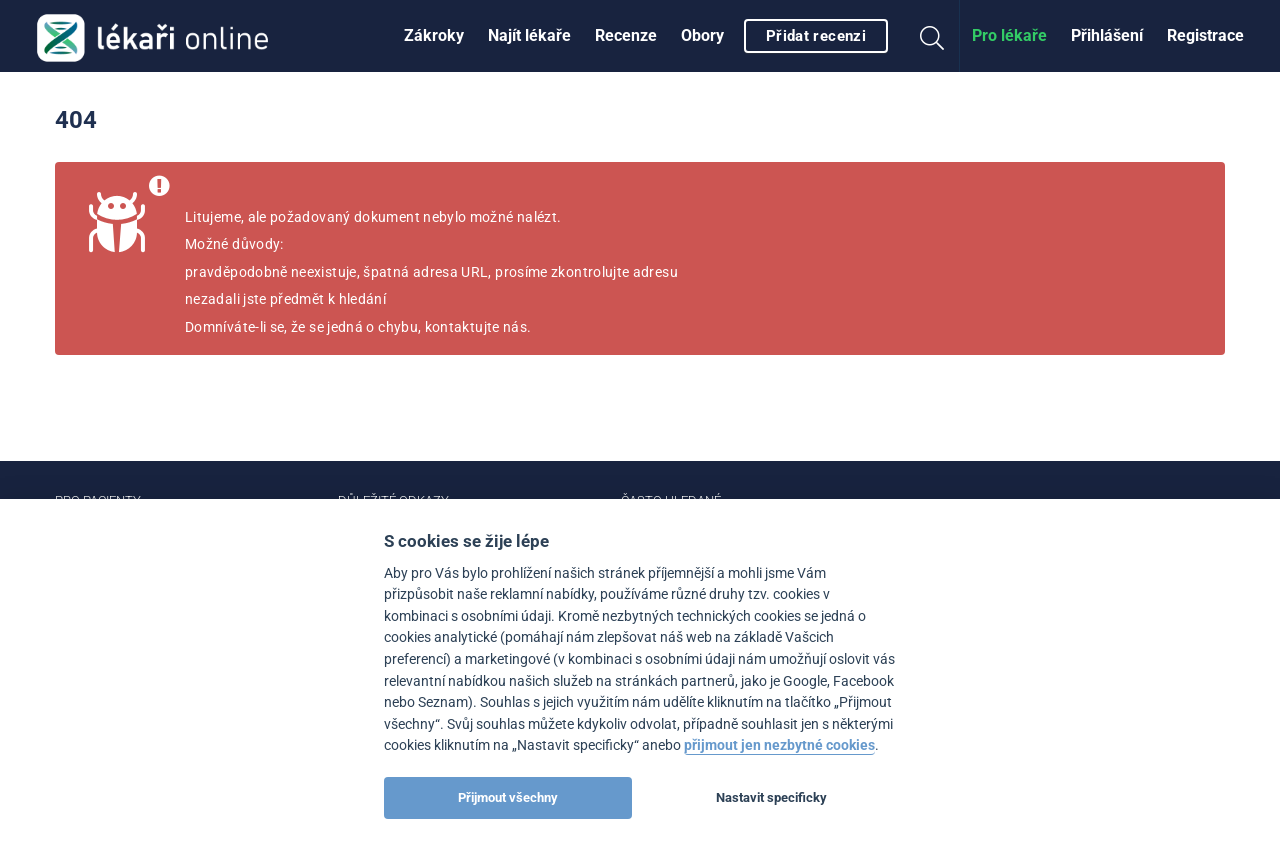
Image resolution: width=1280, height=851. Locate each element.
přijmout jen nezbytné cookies (779, 745)
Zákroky (434, 35)
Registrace (1205, 35)
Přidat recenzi (816, 36)
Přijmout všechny (508, 797)
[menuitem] (434, 36)
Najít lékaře (529, 35)
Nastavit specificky (771, 797)
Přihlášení (1107, 35)
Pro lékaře (1009, 35)
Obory (702, 35)
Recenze (626, 35)
